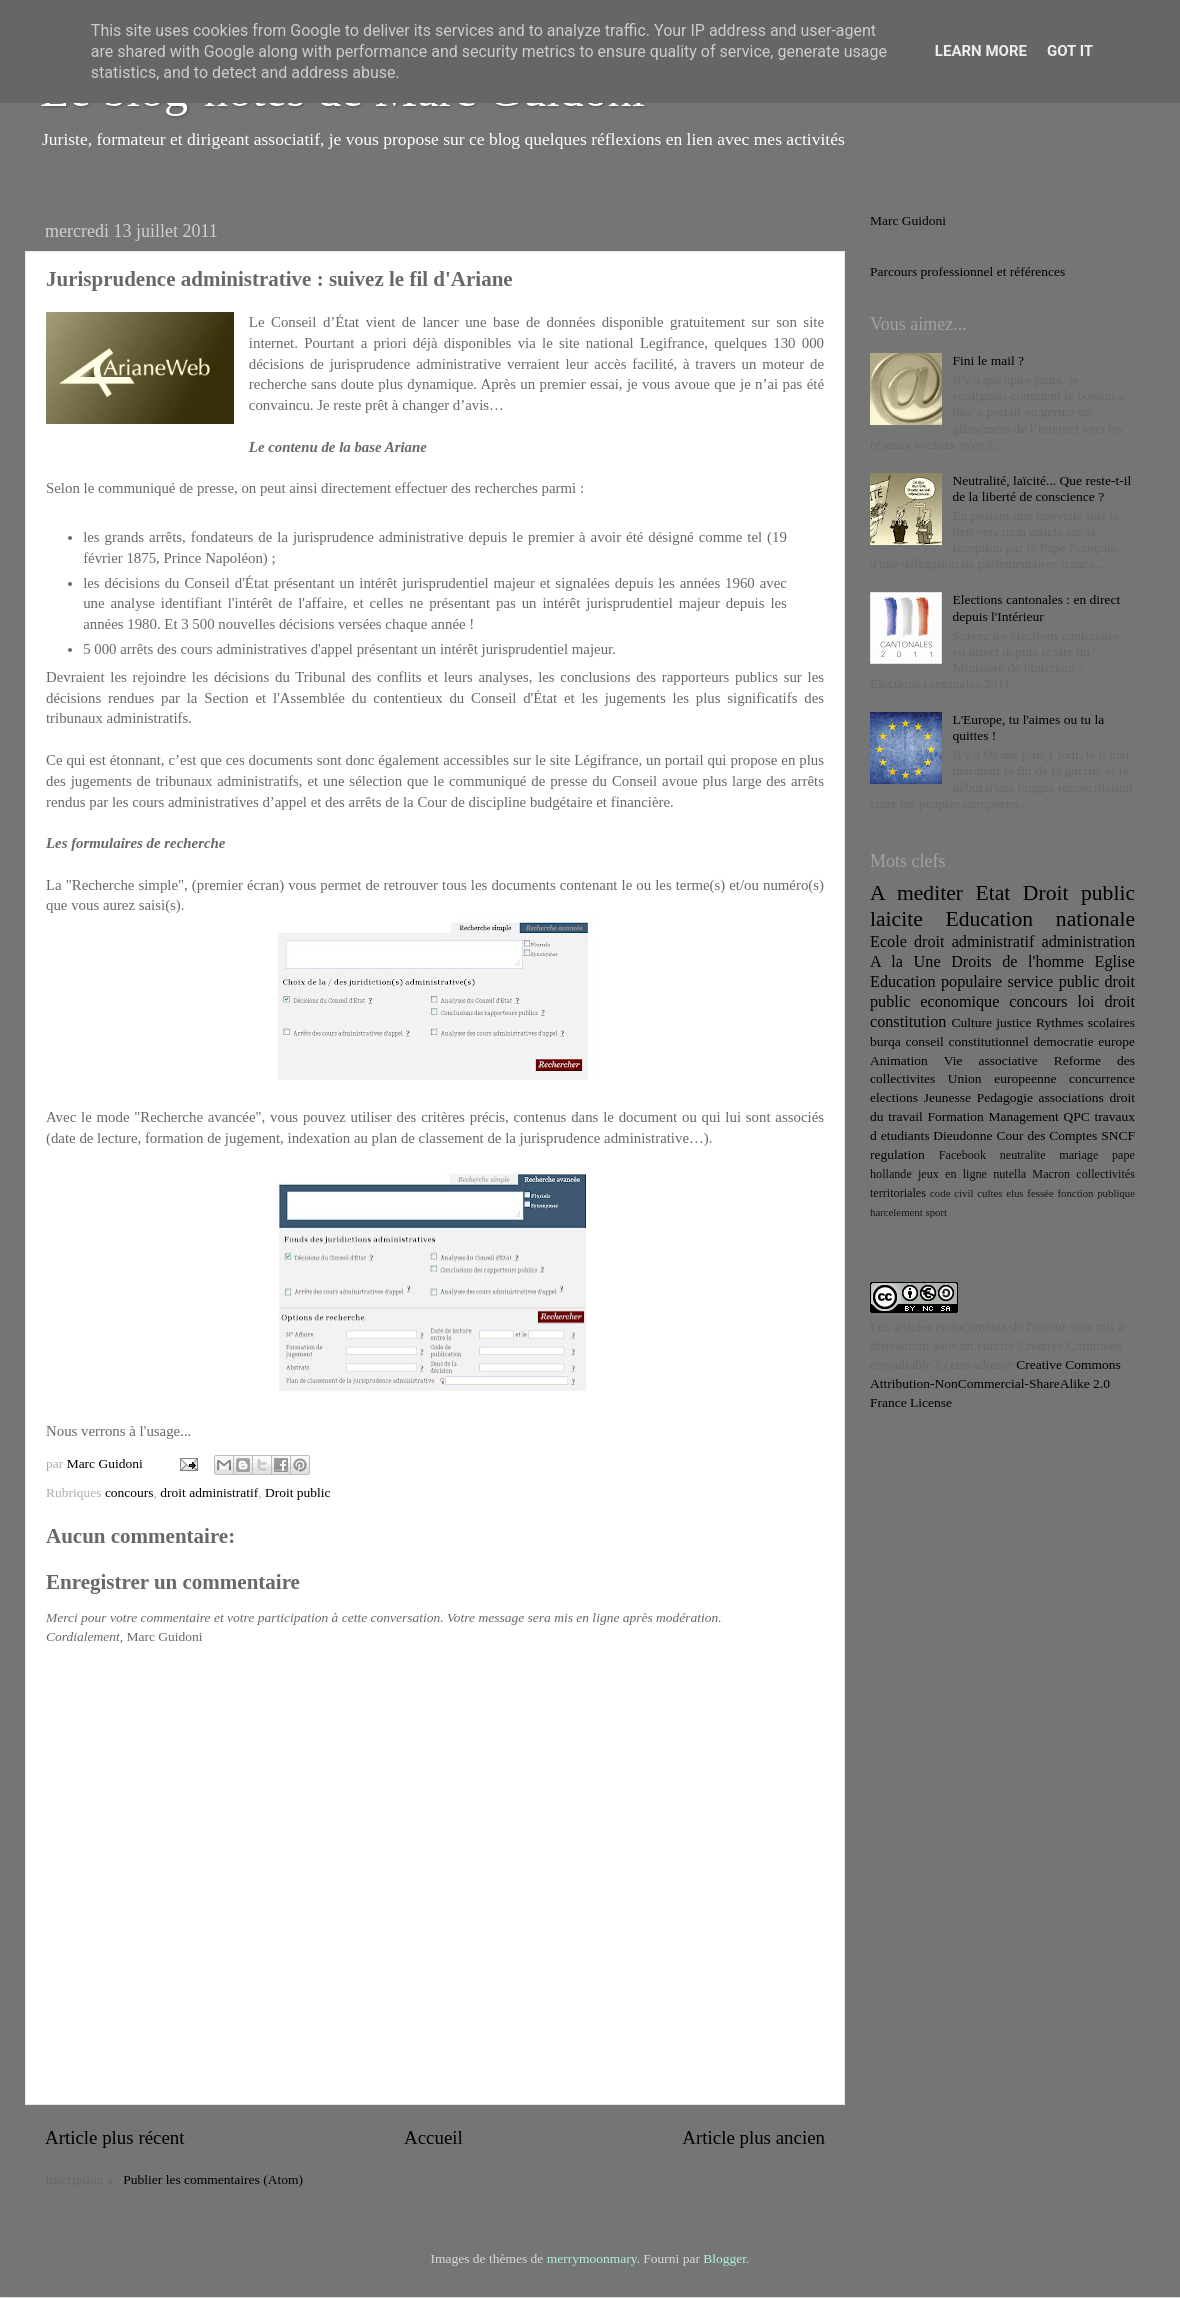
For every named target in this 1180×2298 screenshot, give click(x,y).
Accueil (433, 2137)
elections (894, 1097)
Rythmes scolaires (1085, 1022)
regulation (897, 1154)
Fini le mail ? (988, 360)
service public (1053, 982)
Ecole (888, 942)
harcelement (896, 1212)
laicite (896, 919)
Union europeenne (1002, 1078)
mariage (1078, 1155)
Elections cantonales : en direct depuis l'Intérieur (1036, 607)
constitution (908, 1022)
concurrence (1102, 1078)
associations (1071, 1097)
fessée (1040, 1193)
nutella (1009, 1174)
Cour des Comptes (1046, 1135)
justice (1013, 1022)
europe (1116, 1041)
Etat (993, 893)
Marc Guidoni (908, 220)
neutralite (1023, 1155)
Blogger (724, 2258)
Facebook (962, 1155)
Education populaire (936, 982)
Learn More (981, 51)
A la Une (905, 962)
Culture (971, 1022)
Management (1023, 1116)
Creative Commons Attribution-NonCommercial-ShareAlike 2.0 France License (995, 1383)
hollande (891, 1174)
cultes (989, 1193)
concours (129, 1492)
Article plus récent (115, 2137)
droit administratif (209, 1492)
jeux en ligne (952, 1174)
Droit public (298, 1492)
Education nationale (1040, 919)
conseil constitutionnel (967, 1041)
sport (936, 1212)
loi (1086, 1002)
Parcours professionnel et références (967, 271)
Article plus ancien (753, 2137)
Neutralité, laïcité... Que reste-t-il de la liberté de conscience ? (1041, 488)
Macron (1051, 1174)
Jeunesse (947, 1097)
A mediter (916, 893)
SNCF (1118, 1135)
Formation (955, 1116)
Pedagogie (1005, 1097)
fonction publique (1096, 1193)
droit (1119, 1002)
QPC (1077, 1116)
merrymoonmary (592, 2258)
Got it (1070, 51)
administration (1088, 942)
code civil (951, 1193)
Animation (899, 1060)
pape (1123, 1155)
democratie (1064, 1041)
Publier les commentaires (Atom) (213, 2179)
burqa (885, 1041)
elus (1014, 1193)
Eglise (1115, 962)
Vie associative (991, 1060)
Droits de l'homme (1017, 962)
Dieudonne (962, 1135)
